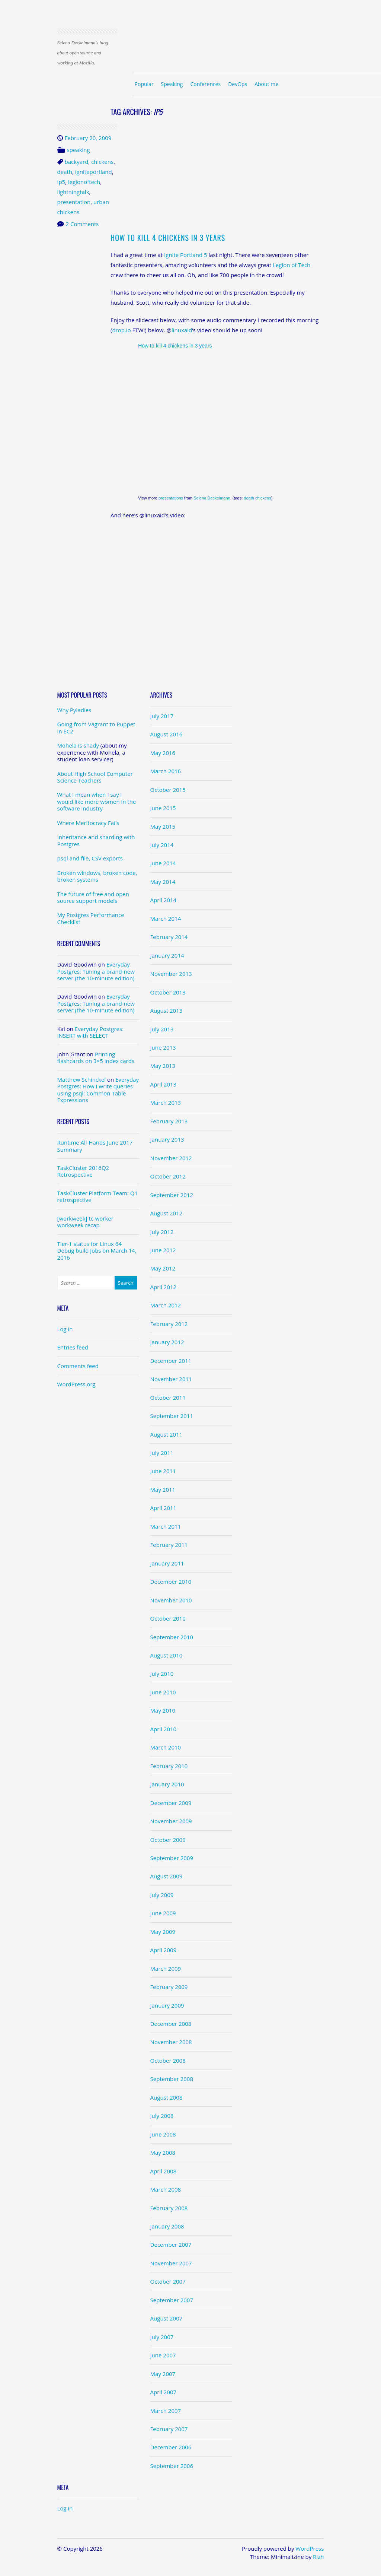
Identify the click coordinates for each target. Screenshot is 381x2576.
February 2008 (169, 2208)
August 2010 (166, 1655)
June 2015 (163, 808)
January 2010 (167, 1784)
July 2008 (162, 2115)
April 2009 (163, 1950)
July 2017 (162, 716)
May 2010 (163, 1710)
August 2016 (166, 734)
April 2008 (163, 2171)
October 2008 (168, 2060)
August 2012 (166, 1213)
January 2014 (167, 955)
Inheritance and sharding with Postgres (96, 840)
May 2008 (163, 2152)
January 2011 (167, 1563)
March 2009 (165, 1968)
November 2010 (171, 1600)
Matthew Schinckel (81, 1079)
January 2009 (167, 2005)
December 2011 (171, 1360)
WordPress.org (76, 1384)
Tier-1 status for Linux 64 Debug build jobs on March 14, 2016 (97, 1250)
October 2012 (168, 1176)
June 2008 (163, 2134)
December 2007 (171, 2244)
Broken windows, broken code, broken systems (97, 876)
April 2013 (163, 1084)
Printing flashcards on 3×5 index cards (95, 1057)
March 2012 (165, 1305)
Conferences (205, 84)
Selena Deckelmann (211, 498)
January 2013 (167, 1139)
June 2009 (163, 1913)
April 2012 (163, 1287)
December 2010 (171, 1581)
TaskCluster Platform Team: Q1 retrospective (97, 1196)
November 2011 (171, 1379)
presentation (74, 202)
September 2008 (171, 2078)
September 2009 (171, 1858)
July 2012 (162, 1231)
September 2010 (171, 1637)
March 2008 (165, 2189)
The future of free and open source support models (93, 897)
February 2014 (169, 936)
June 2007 (163, 2355)
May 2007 (163, 2373)
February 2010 (169, 1766)
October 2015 (168, 789)
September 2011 (171, 1415)
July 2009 (162, 1894)
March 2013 (165, 1102)
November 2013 (171, 973)
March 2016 (165, 771)
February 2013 (169, 1121)
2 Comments (82, 224)
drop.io (121, 330)
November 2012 (171, 1158)
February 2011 (169, 1544)
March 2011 (165, 1526)
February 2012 (169, 1323)
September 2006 (171, 2465)
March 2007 (165, 2410)
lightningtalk (73, 192)
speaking (78, 149)
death (64, 171)
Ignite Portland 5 (185, 254)
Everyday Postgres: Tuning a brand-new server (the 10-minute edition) (96, 971)
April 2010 (163, 1729)
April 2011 (163, 1507)
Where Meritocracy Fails (88, 823)
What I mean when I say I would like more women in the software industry (96, 801)
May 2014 (163, 881)
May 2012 (163, 1268)
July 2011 (162, 1452)
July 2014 (162, 844)
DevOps (237, 84)
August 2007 (166, 2318)
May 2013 (163, 1065)
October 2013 (168, 992)
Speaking (172, 84)
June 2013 (163, 1047)
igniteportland (93, 171)
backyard (77, 161)
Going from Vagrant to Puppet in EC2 (96, 727)
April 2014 (163, 900)
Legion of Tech (291, 265)
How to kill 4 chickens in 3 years (168, 237)
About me (266, 84)
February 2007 (169, 2429)
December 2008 (171, 2023)
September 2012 (171, 1195)
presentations (171, 498)
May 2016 (163, 752)
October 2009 (168, 1839)
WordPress (309, 2548)
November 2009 (171, 1821)
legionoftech (84, 181)
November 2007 (171, 2263)
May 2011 (163, 1489)
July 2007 (162, 2337)
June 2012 (163, 1250)
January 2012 (167, 1342)
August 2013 (166, 1010)
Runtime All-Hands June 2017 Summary (95, 1146)
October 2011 (168, 1397)
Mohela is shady (78, 745)
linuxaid (182, 330)
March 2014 (165, 918)
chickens (102, 161)
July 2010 (162, 1673)
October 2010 (168, 1618)
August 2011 (166, 1434)
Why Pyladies (74, 710)
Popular (144, 84)
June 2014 (163, 863)
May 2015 (163, 826)
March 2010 (165, 1747)
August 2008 (166, 2097)
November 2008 (171, 2042)
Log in (65, 1329)
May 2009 (163, 1931)
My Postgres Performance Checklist (90, 918)
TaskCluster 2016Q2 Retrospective (83, 1171)
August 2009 (166, 1876)
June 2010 (163, 1692)
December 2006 (171, 2447)
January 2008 (167, 2226)
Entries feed (72, 1347)
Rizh (318, 2556)
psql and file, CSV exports (90, 858)
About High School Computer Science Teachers (95, 777)
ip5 (61, 181)
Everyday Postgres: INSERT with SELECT (90, 1032)
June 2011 (163, 1471)
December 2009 (171, 1802)
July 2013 (162, 1029)
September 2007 (171, 2300)
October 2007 (168, 2281)
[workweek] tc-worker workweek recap (85, 1222)
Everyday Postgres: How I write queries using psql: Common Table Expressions (98, 1090)
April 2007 (163, 2392)
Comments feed (78, 1366)
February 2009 (169, 1986)
